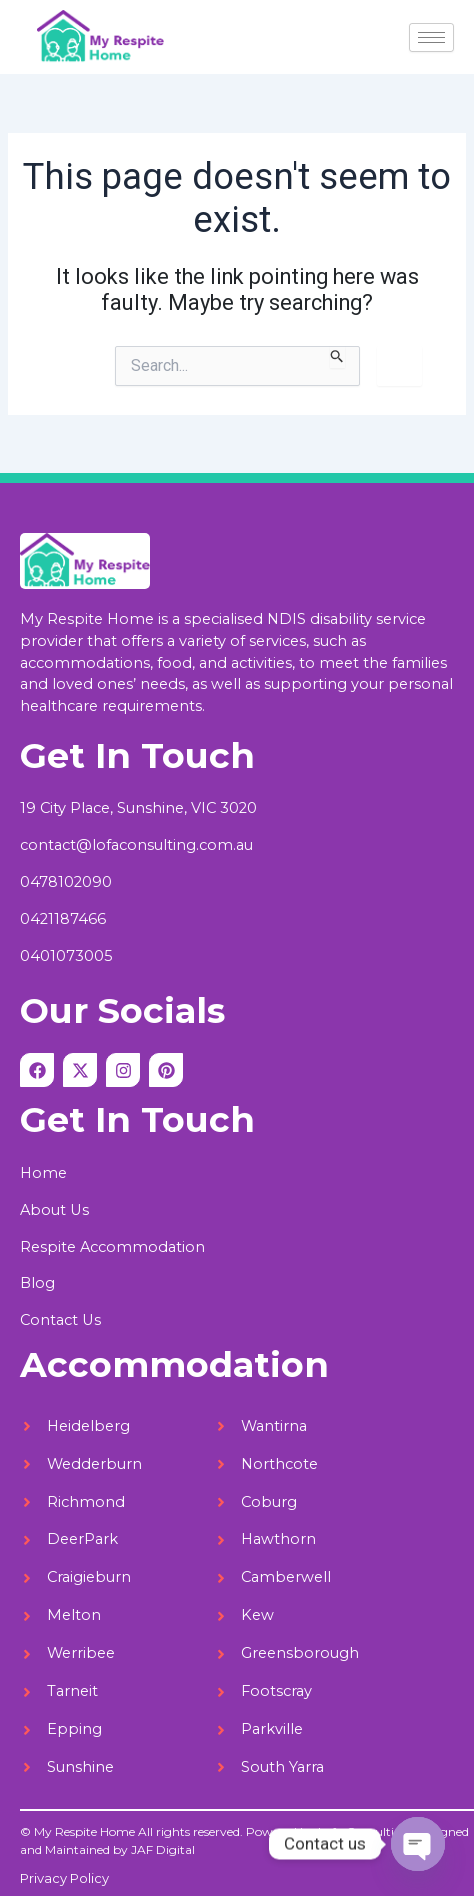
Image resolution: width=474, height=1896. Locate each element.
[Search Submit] (337, 357)
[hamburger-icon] (431, 37)
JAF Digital (163, 1849)
